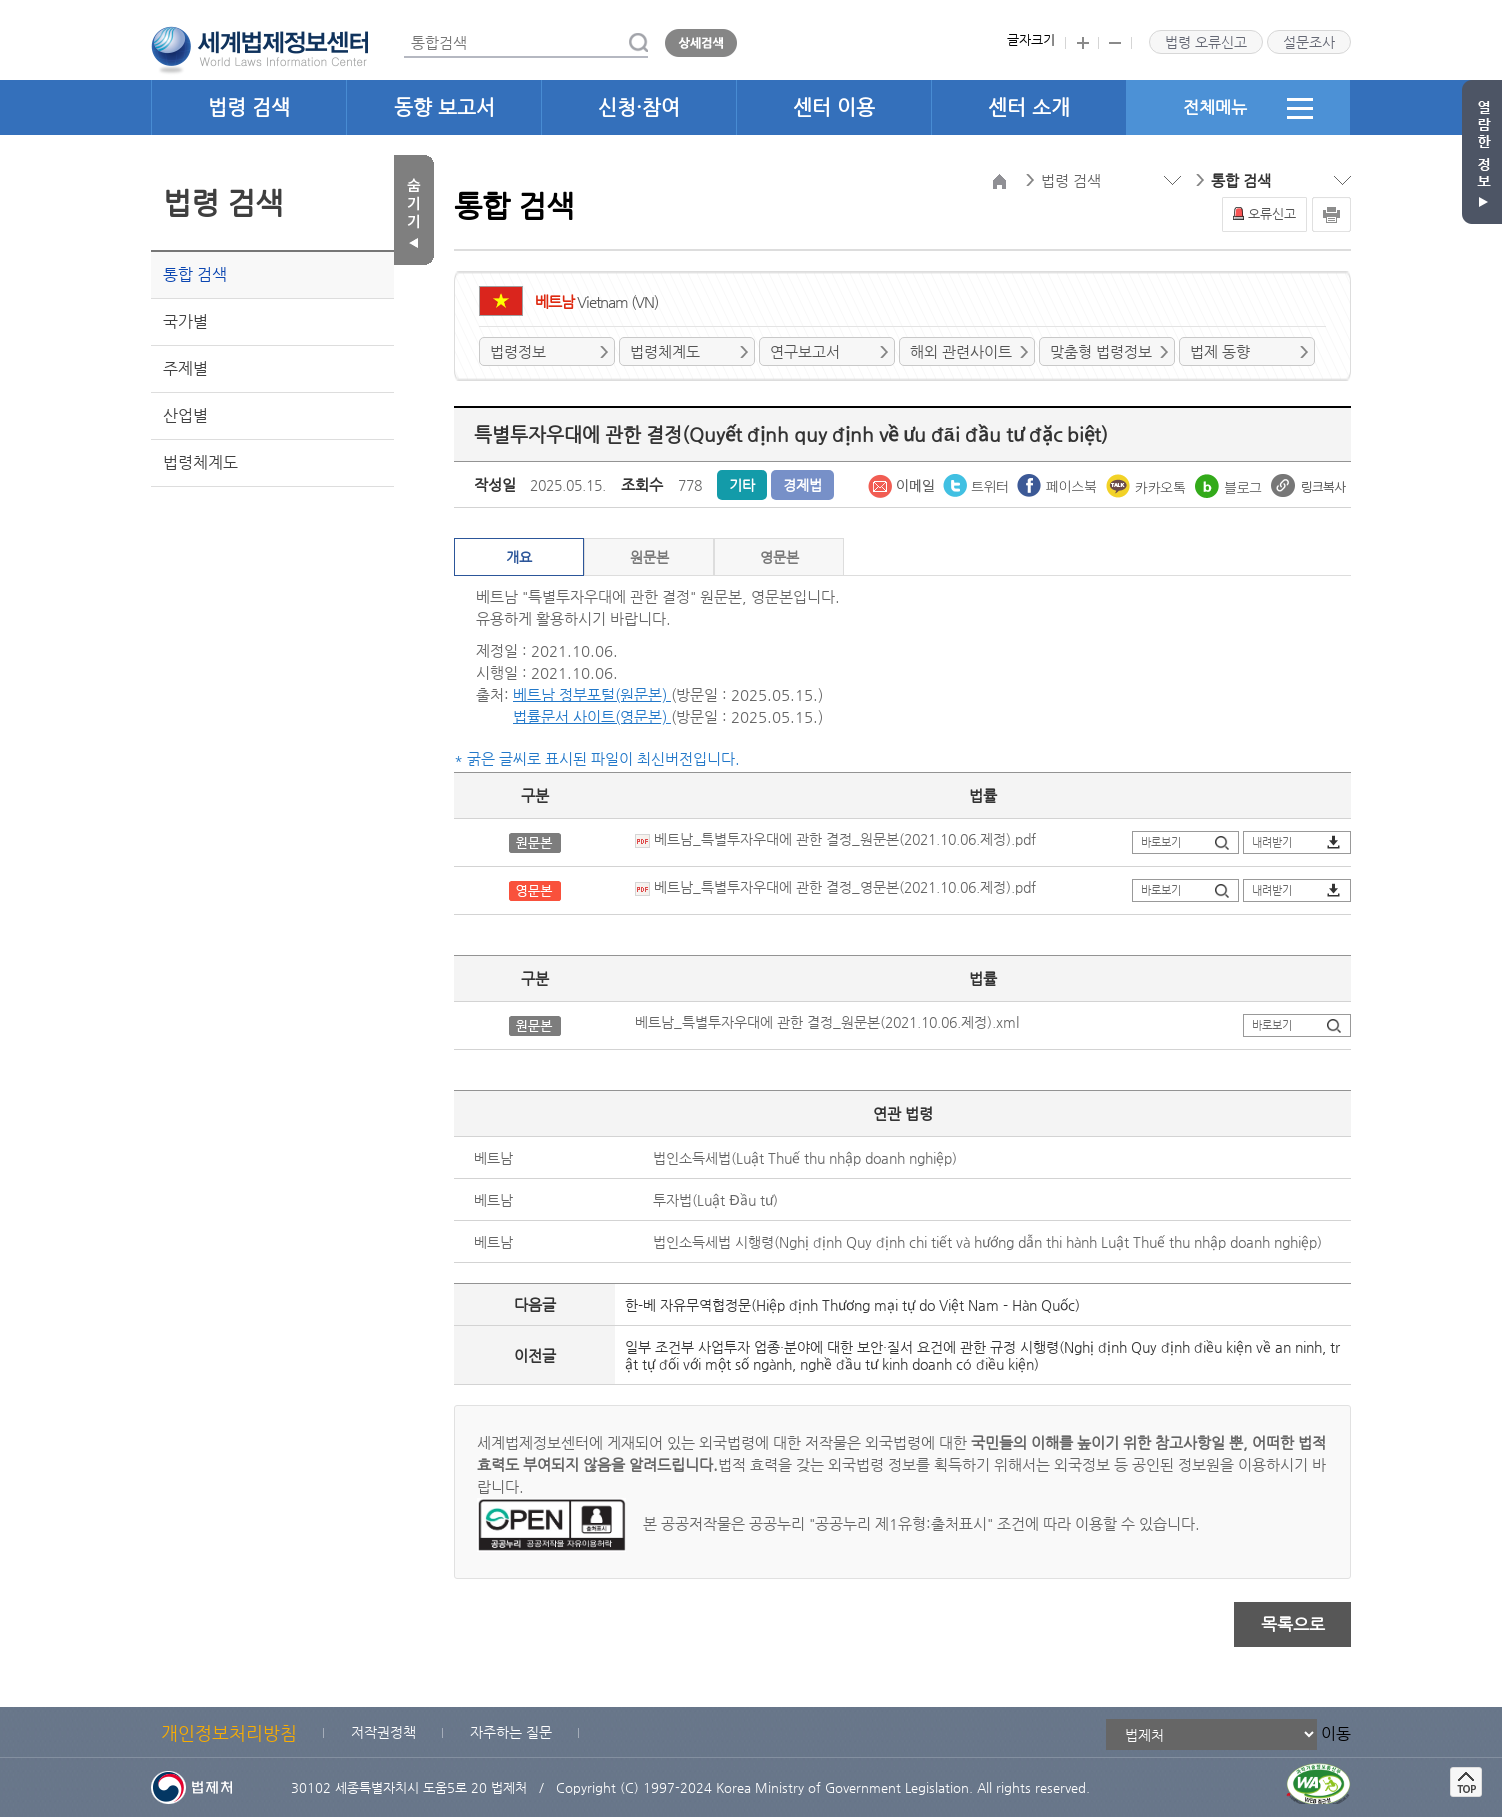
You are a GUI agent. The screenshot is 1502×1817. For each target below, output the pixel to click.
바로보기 (1161, 842)
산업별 (185, 415)
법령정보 (518, 351)
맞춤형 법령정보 (1101, 351)
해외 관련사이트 (961, 351)
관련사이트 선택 (0, 0)
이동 (1336, 1733)
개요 (519, 557)
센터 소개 (1029, 107)
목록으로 (1293, 1624)
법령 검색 (249, 107)
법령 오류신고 (1206, 42)
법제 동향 (1220, 351)
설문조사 (1309, 42)
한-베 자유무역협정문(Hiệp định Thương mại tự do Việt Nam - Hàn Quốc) (852, 1305)
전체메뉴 (1248, 108)
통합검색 (404, 28)
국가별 (185, 321)
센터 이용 (834, 107)
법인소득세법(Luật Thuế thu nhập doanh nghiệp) (805, 1158)
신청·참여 (639, 107)
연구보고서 (805, 351)
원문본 (649, 557)
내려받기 (1272, 842)
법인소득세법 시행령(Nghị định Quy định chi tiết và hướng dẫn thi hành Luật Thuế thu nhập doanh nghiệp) (987, 1242)
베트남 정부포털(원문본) (592, 694)
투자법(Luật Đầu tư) (715, 1200)
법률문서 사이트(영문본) (592, 716)
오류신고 (1272, 213)
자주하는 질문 (511, 1732)
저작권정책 (383, 1732)
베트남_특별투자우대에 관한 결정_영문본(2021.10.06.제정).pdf (835, 887)
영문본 (779, 557)
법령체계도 (200, 462)
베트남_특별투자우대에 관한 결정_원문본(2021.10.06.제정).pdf (835, 839)
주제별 (185, 368)
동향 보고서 (444, 107)
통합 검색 (195, 274)
